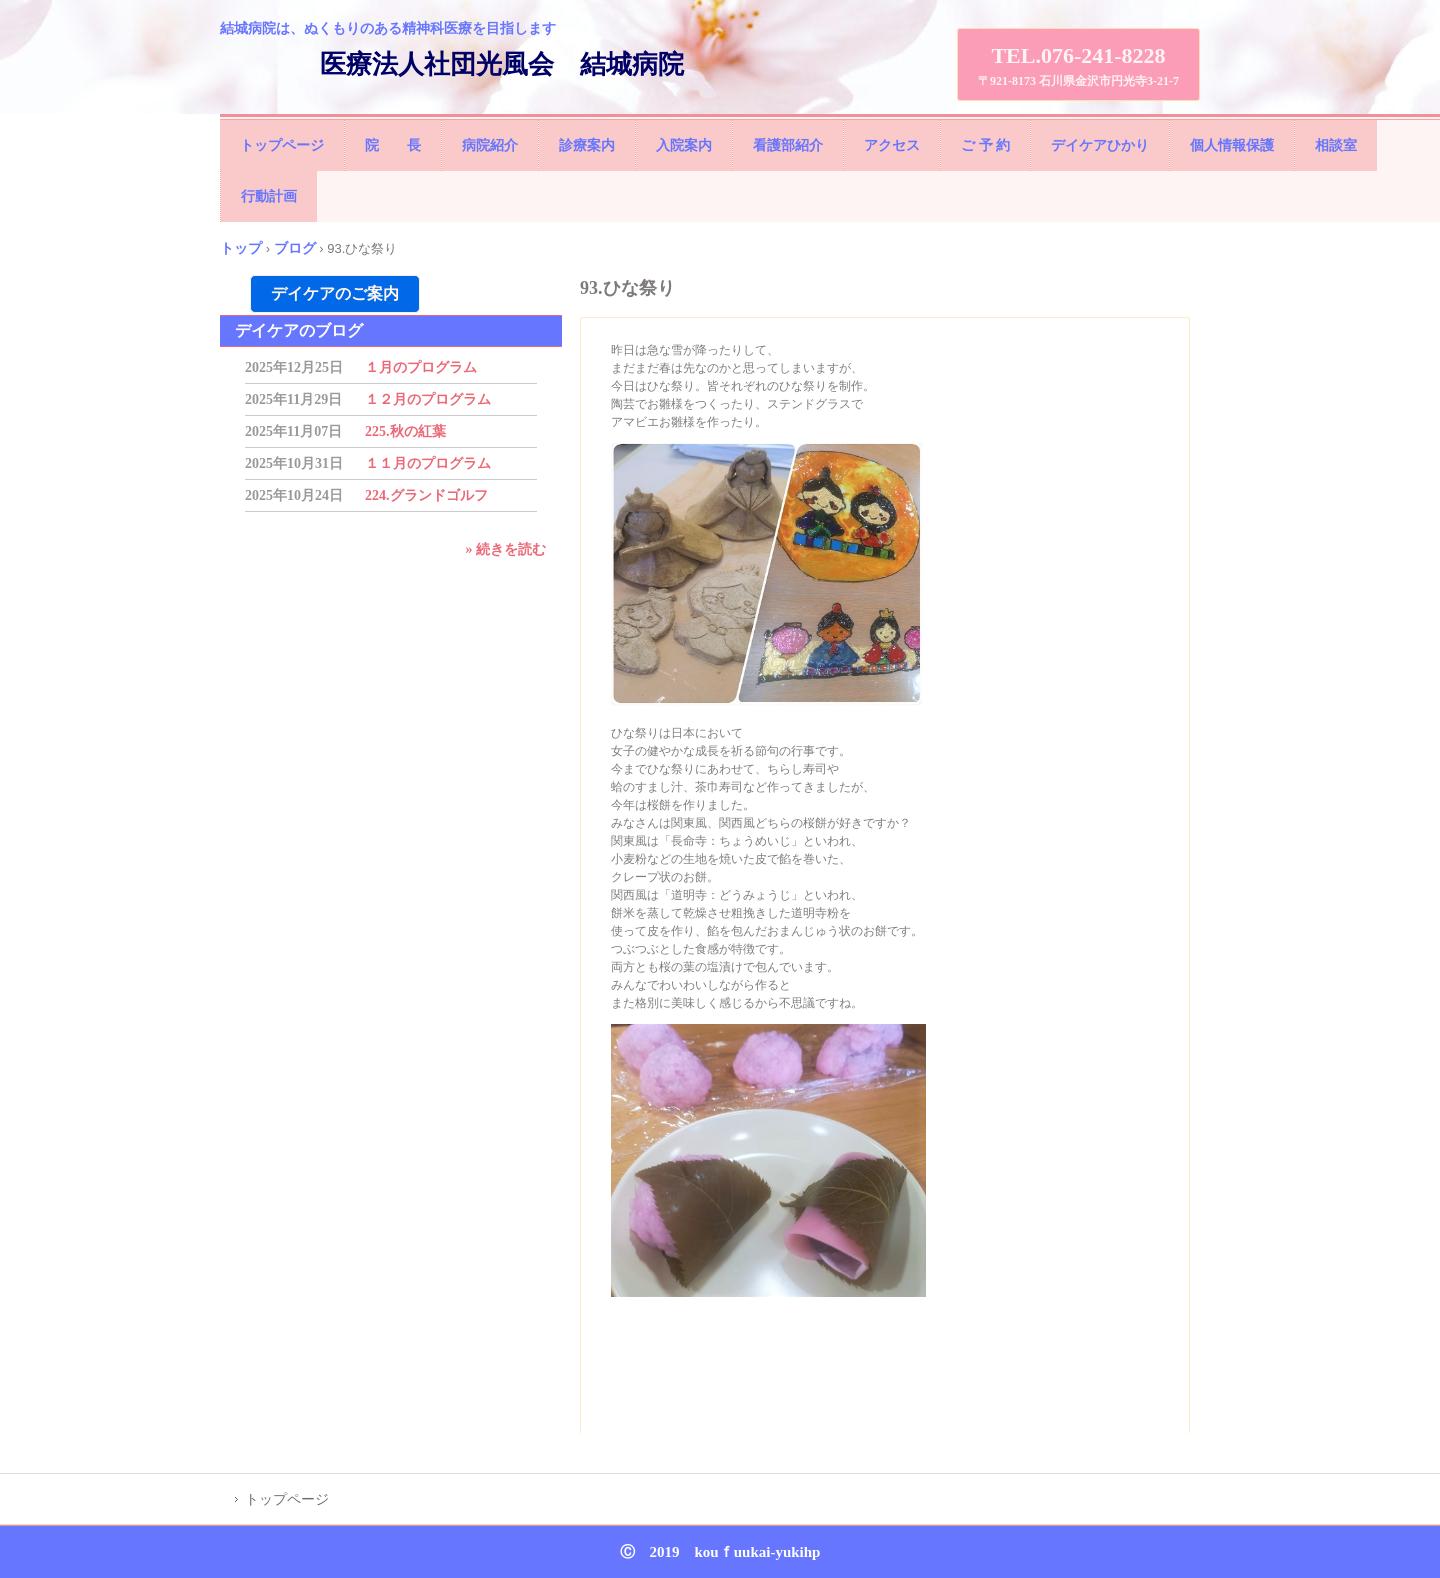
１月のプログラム (421, 367)
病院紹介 (490, 145)
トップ (241, 248)
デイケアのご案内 (335, 293)
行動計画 (269, 196)
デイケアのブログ (299, 330)
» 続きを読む (506, 549)
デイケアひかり (1100, 145)
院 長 (393, 145)
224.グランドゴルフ (426, 495)
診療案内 (587, 145)
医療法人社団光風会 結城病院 (502, 64)
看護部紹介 (788, 145)
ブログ (295, 248)
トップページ (282, 145)
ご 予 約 (985, 145)
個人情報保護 (1232, 145)
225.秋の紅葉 (405, 431)
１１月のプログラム (428, 463)
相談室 (1336, 145)
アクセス (892, 145)
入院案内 (684, 145)
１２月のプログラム (428, 399)
